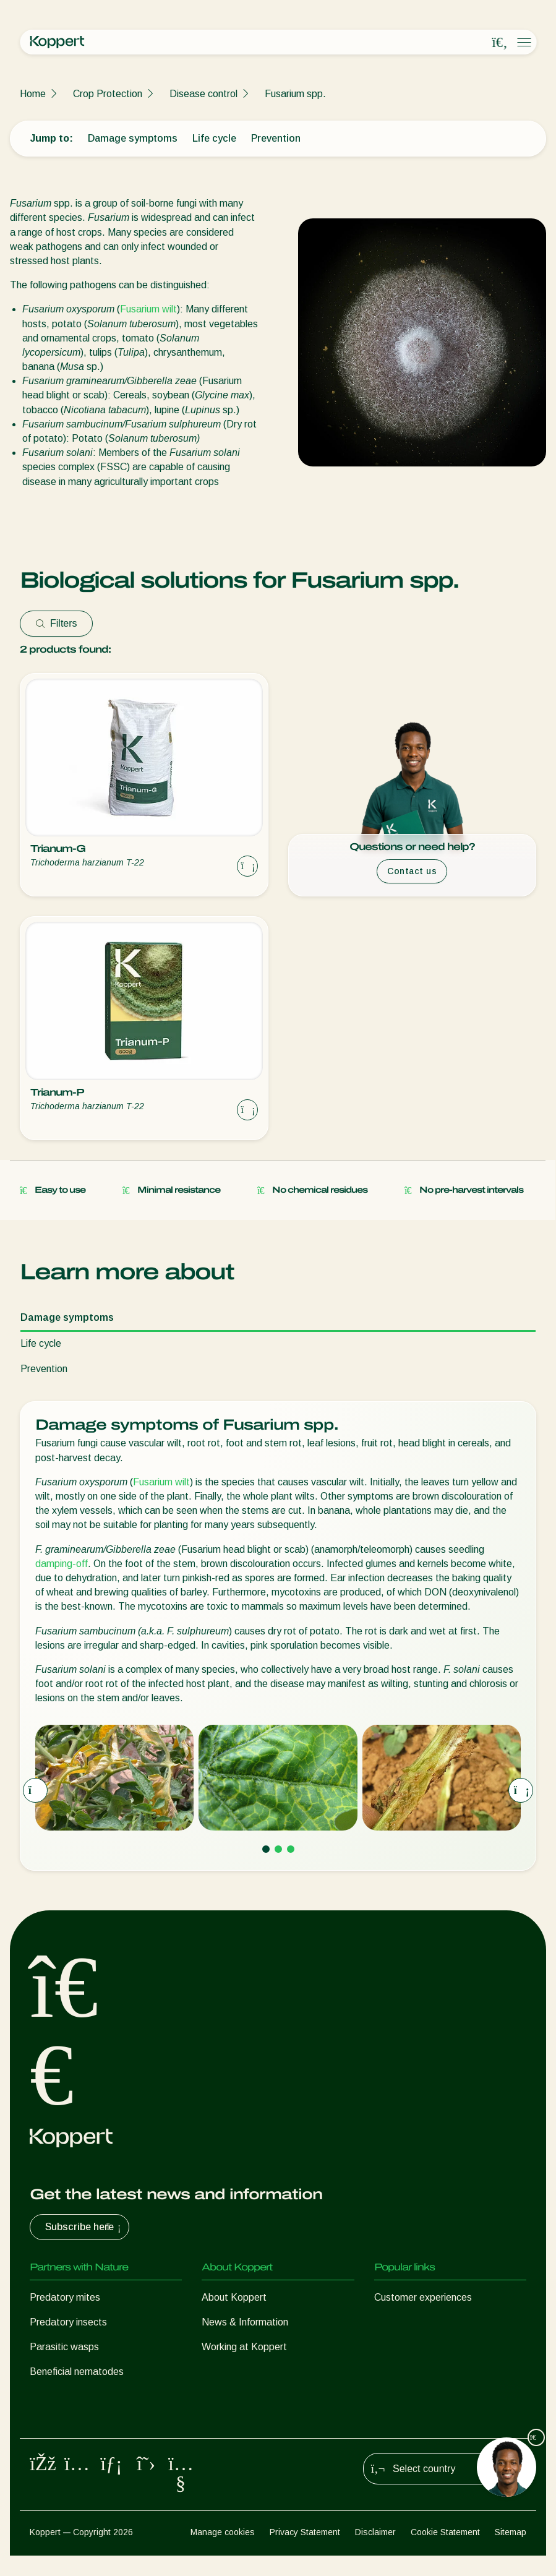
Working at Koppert (244, 2347)
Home (33, 93)
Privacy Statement (305, 2552)
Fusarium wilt (148, 309)
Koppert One (402, 2322)
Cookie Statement (445, 2552)
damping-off (61, 1563)
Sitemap (510, 2552)
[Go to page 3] (290, 1849)
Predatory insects (68, 2322)
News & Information (245, 2322)
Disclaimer (375, 2552)
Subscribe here (84, 2227)
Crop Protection (107, 93)
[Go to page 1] (266, 1849)
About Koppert (234, 2297)
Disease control (203, 93)
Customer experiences (423, 2297)
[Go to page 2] (278, 1849)
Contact (219, 2371)
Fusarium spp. (295, 93)
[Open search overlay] (499, 42)
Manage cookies (222, 2552)
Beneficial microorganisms (86, 2396)
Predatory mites (65, 2297)
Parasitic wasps (64, 2347)
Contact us (412, 871)
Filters (56, 623)
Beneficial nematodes (77, 2371)
